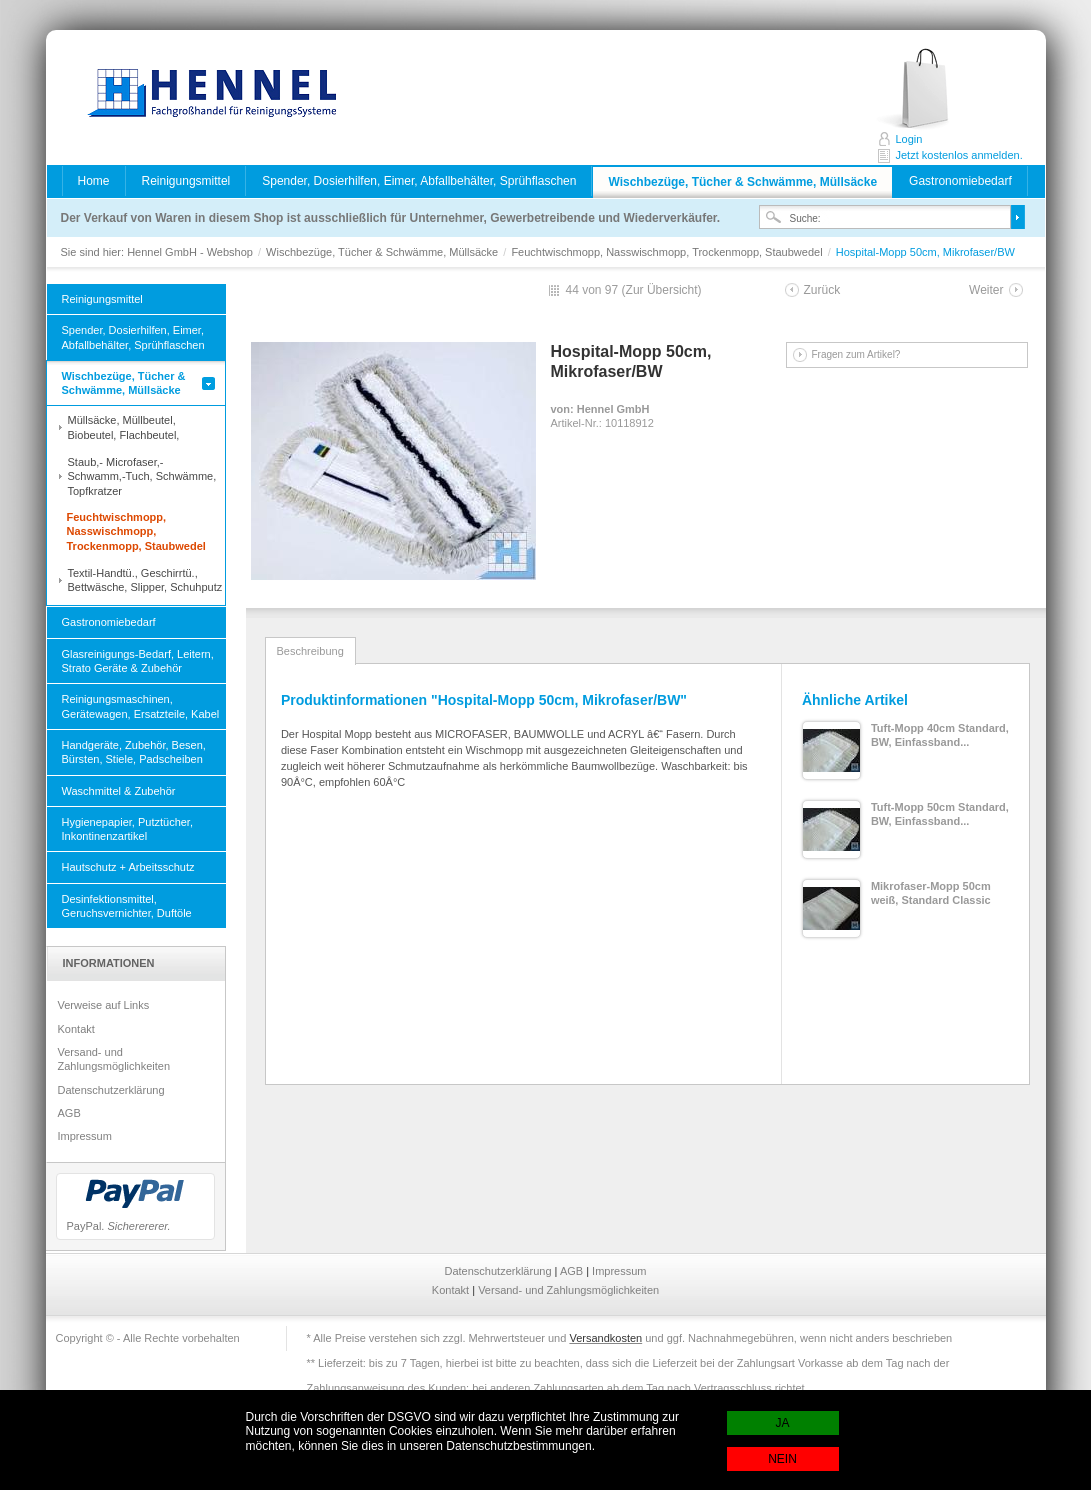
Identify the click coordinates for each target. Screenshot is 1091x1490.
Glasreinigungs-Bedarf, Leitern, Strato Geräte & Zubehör (138, 661)
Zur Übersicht (662, 290)
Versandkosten (605, 1338)
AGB (69, 1113)
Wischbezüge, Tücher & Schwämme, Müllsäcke (742, 182)
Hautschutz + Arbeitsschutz (128, 867)
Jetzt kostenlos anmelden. (934, 89)
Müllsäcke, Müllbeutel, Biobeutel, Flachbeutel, (124, 427)
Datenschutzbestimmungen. (520, 1446)
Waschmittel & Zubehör (119, 791)
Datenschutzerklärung (111, 1090)
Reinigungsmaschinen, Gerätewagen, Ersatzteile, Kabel (141, 706)
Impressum (85, 1136)
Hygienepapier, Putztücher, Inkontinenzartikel (127, 829)
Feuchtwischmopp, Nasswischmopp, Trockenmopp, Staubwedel (668, 252)
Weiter (986, 290)
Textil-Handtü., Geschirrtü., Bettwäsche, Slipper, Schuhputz (145, 580)
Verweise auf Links (104, 1005)
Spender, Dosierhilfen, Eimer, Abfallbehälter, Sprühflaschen (419, 181)
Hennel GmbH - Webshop (206, 95)
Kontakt (76, 1029)
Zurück (822, 290)
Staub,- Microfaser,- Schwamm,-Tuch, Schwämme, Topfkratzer (142, 476)
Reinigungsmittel (186, 181)
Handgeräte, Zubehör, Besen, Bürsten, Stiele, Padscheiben (134, 752)
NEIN (782, 1459)
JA (782, 1423)
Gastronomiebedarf (960, 181)
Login (909, 139)
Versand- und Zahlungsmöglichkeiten (114, 1059)
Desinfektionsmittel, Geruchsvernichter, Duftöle (127, 906)
